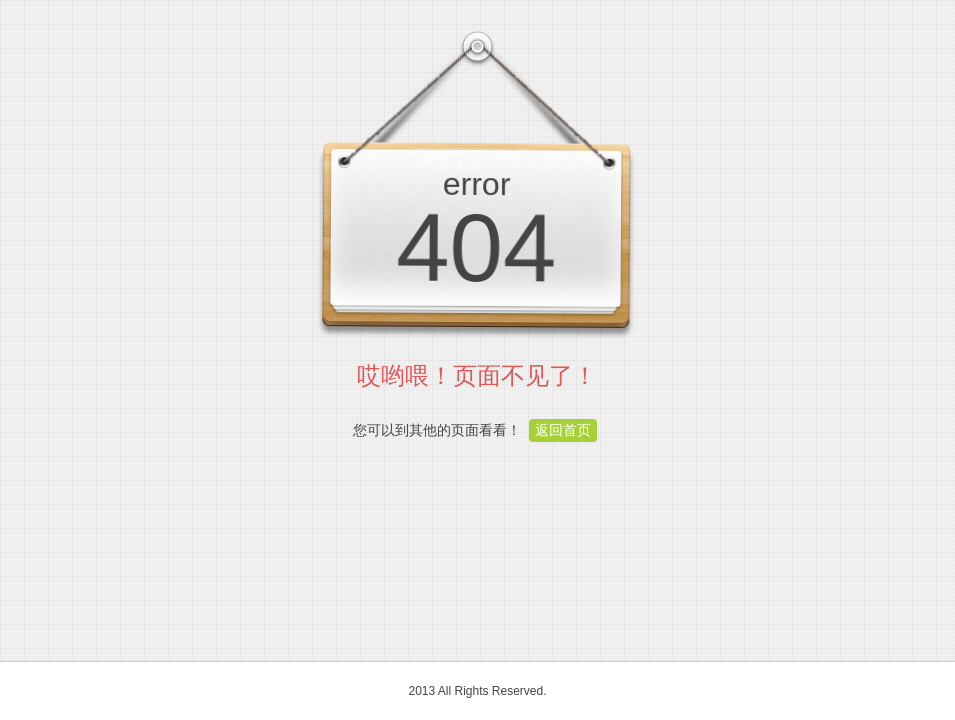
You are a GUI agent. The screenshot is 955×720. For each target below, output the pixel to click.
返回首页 (563, 430)
